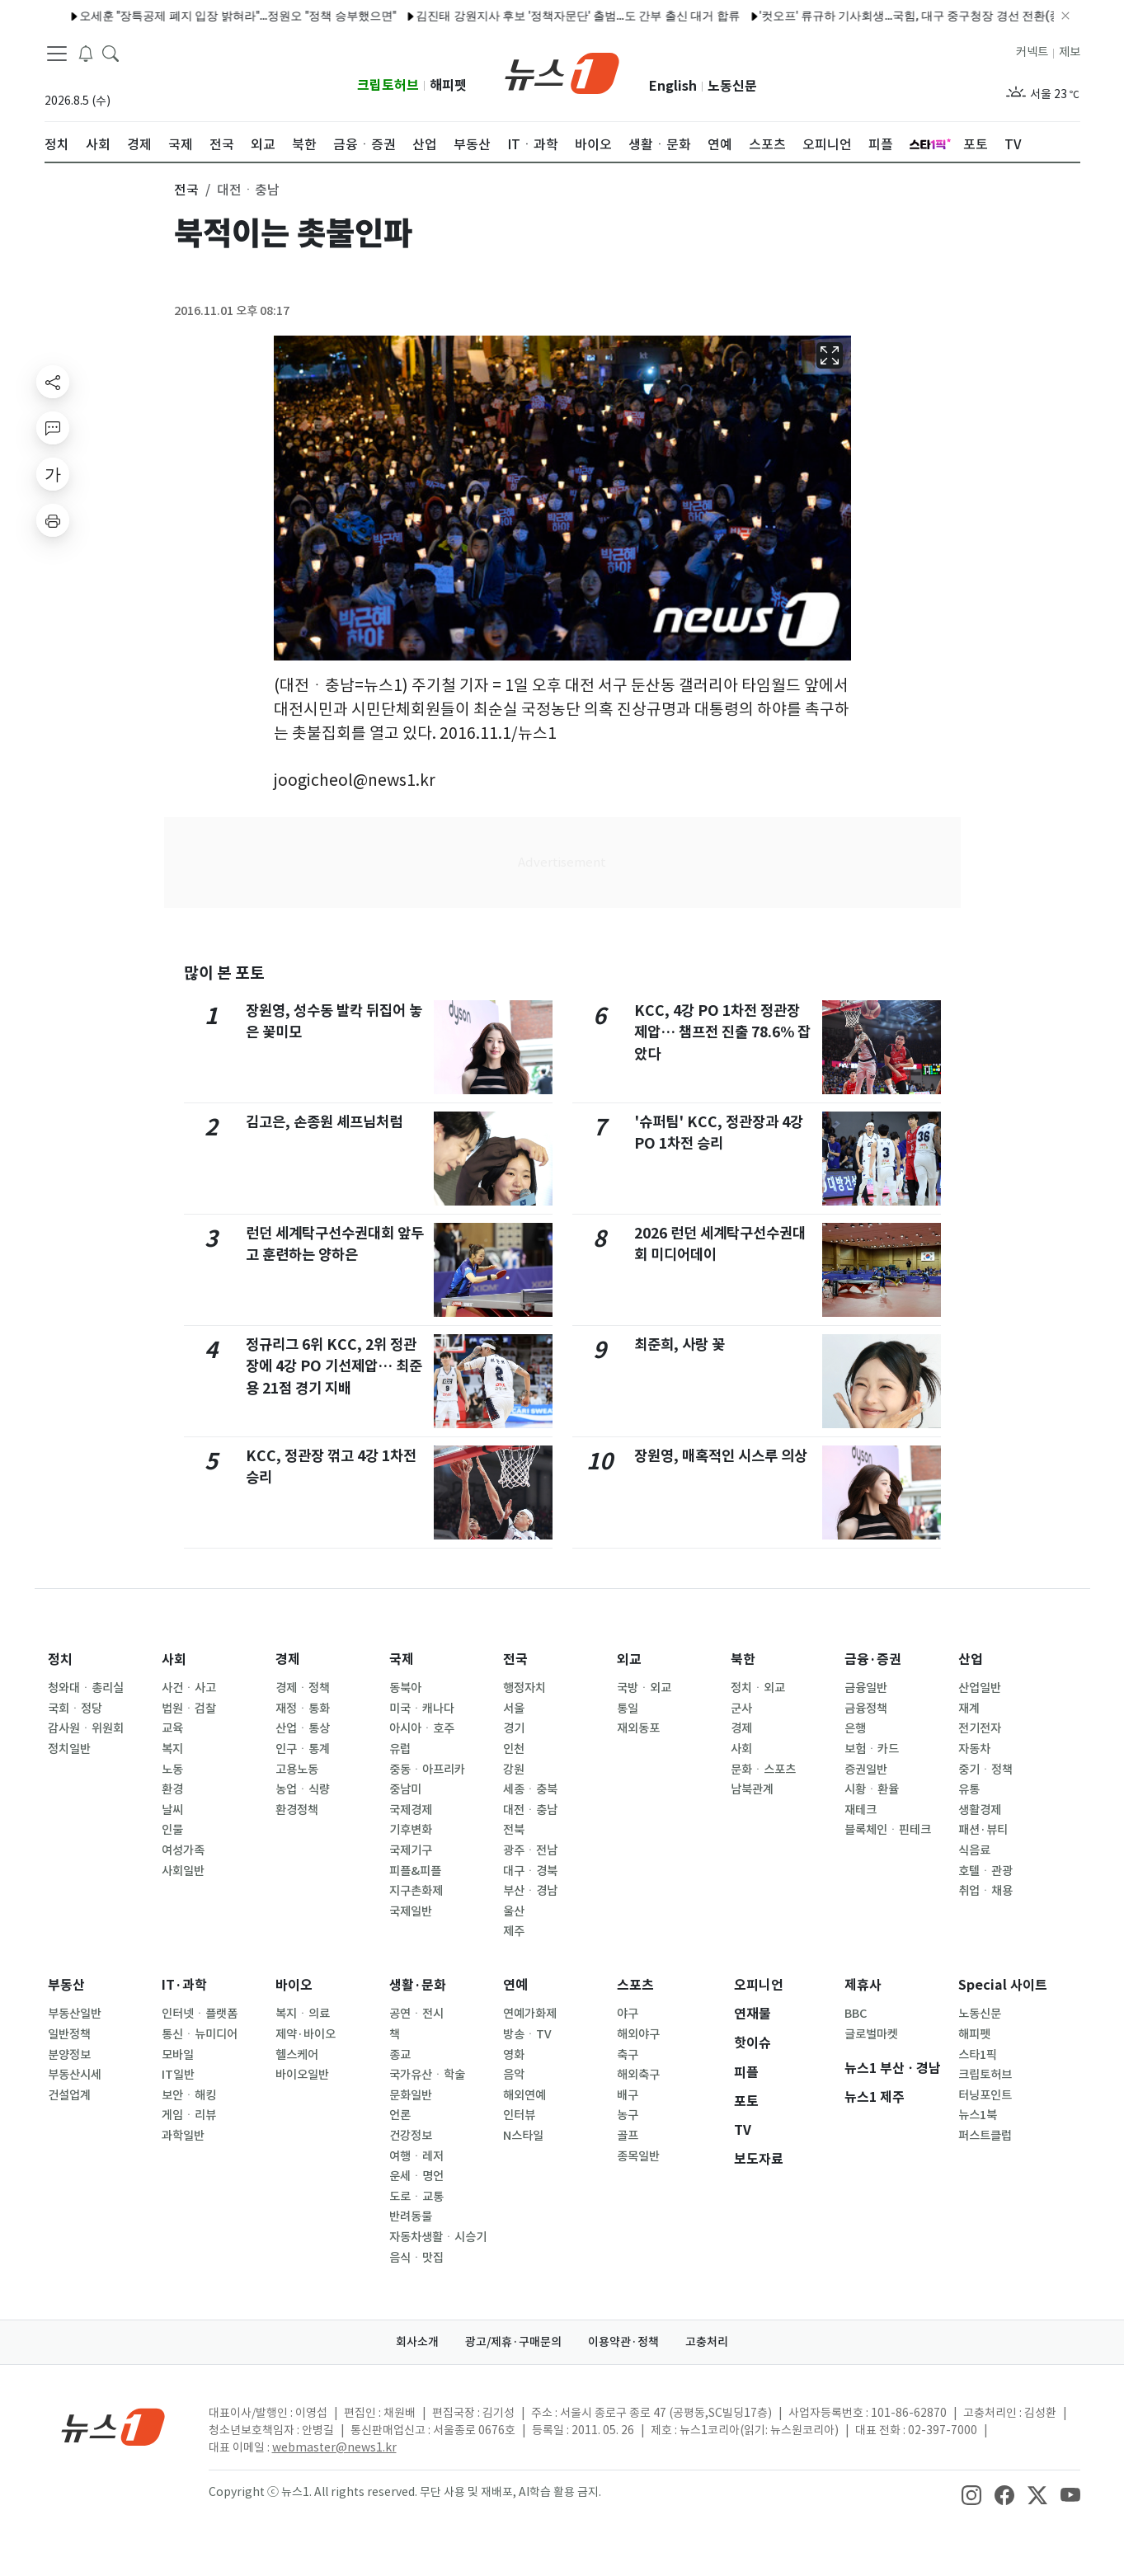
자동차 (974, 1749)
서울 (513, 1708)
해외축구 (638, 2074)
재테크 (860, 1810)
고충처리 (706, 2341)
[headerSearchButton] (110, 52)
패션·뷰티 (983, 1829)
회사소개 (417, 2341)
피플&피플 (415, 1871)
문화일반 (410, 2095)
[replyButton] (52, 427)
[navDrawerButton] (57, 53)
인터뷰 (519, 2115)
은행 (855, 1728)
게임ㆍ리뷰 (189, 2115)
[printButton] (52, 520)
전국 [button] (186, 189)
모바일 (178, 2054)
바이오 (294, 1985)
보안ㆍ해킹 (189, 2095)
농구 (627, 2115)
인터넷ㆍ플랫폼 (199, 2013)
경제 (287, 1659)
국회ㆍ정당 (75, 1708)
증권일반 (865, 1769)
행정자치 (524, 1688)
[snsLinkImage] (971, 2493)
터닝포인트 (985, 2095)
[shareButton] (52, 381)
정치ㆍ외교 (758, 1688)
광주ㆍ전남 (530, 1850)
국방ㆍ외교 (644, 1688)
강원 (513, 1769)
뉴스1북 (977, 2115)
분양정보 (69, 2054)
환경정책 (296, 1810)
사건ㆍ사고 (189, 1688)
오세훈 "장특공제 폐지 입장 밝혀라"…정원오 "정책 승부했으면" (179, 15)
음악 (513, 2074)
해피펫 (448, 85)
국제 (401, 1659)
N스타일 (523, 2135)
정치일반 (69, 1749)
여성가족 (183, 1850)
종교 (400, 2054)
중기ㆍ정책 (985, 1769)
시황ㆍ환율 (871, 1789)
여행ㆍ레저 (416, 2156)
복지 (172, 1749)
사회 (174, 1659)
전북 (513, 1829)
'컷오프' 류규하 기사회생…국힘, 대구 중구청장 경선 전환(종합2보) (868, 15)
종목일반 (638, 2156)
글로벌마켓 (871, 2034)
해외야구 (638, 2034)
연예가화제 (530, 2013)
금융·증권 (872, 1659)
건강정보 (410, 2135)
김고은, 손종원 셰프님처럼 (324, 1121)
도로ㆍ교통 (416, 2196)
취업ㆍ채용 (985, 1890)
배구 (627, 2095)
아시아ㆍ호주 (421, 1728)
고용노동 (296, 1769)
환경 (172, 1789)
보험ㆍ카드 (871, 1749)
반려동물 (410, 2216)
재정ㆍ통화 (302, 1708)
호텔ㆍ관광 (985, 1871)
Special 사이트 (1002, 1985)
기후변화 (410, 1829)
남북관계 (752, 1789)
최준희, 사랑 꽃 (679, 1344)
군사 (741, 1708)
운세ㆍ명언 (416, 2176)
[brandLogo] (562, 72)
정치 (60, 1659)
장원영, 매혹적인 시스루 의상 (720, 1455)
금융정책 (865, 1708)
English (673, 86)
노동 (172, 1769)
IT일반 (178, 2074)
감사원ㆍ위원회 (86, 1728)
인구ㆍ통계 (302, 1749)
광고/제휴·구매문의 (513, 2341)
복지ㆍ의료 (302, 2013)
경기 (513, 1728)
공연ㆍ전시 (416, 2013)
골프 (627, 2135)
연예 (515, 1985)
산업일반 (979, 1688)
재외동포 (638, 1728)
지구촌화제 (416, 1890)
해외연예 (524, 2095)
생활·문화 (417, 1985)
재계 (969, 1708)
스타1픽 (977, 2054)
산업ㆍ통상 (302, 1728)
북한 (743, 1659)
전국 (515, 1659)
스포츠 (635, 1985)
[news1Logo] (113, 2426)
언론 (400, 2115)
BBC (855, 2013)
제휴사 (863, 1985)
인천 (513, 1749)
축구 (627, 2054)
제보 (1069, 52)
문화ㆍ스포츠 (763, 1769)
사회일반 (183, 1871)
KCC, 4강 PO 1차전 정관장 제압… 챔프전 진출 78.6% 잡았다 (722, 1032)
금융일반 (865, 1688)
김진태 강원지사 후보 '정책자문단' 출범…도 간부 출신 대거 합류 (519, 15)
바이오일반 (302, 2074)
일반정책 (69, 2034)
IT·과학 (184, 1985)
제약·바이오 (305, 2034)
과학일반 (183, 2135)
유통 (969, 1789)
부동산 (66, 1985)
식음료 (974, 1850)
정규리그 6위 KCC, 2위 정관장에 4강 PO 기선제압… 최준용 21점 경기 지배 (334, 1366)
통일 (627, 1708)
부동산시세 (74, 2074)
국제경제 (410, 1810)
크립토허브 (388, 85)
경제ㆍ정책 (302, 1688)
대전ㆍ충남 (530, 1810)
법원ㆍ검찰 (189, 1708)
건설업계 (69, 2095)
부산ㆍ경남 (530, 1890)
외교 (629, 1659)
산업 (970, 1659)
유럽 (400, 1749)
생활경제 (979, 1810)
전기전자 (979, 1728)
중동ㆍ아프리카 (427, 1769)
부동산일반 (74, 2013)
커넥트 (1032, 52)
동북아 (405, 1688)
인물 (172, 1829)
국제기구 (410, 1850)
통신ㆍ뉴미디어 (199, 2034)
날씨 (172, 1810)
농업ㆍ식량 (302, 1789)
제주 (513, 1931)
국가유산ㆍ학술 (427, 2074)
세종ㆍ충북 (530, 1789)
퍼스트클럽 (985, 2135)
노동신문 (732, 86)
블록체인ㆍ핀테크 (887, 1829)
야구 (627, 2013)
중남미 (405, 1789)
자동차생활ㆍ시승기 (438, 2237)
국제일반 (410, 1911)
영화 (513, 2054)
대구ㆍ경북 (530, 1871)
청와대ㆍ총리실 (86, 1688)
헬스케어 (296, 2054)
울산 (513, 1911)
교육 (172, 1728)
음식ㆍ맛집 (416, 2257)
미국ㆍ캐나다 (421, 1708)
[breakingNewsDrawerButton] (86, 52)
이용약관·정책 (623, 2341)
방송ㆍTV (527, 2034)
